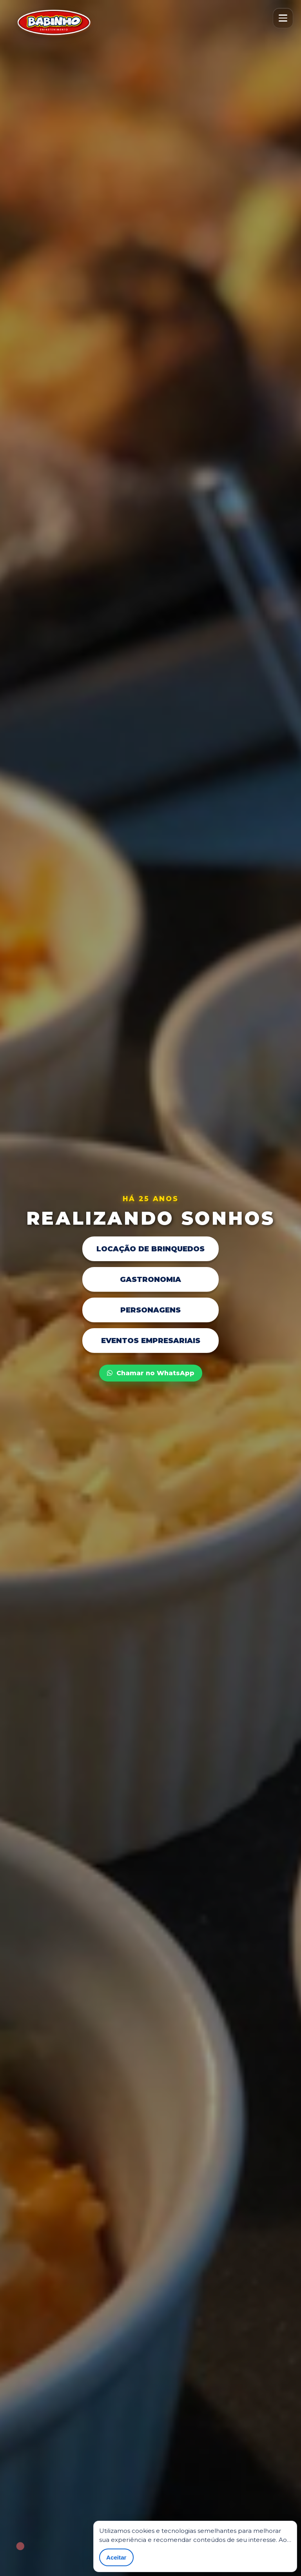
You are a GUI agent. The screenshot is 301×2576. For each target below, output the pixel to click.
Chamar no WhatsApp (150, 1373)
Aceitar (116, 2557)
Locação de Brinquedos (150, 1248)
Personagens (150, 1309)
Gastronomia (150, 1279)
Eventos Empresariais (150, 1340)
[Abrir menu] (283, 18)
